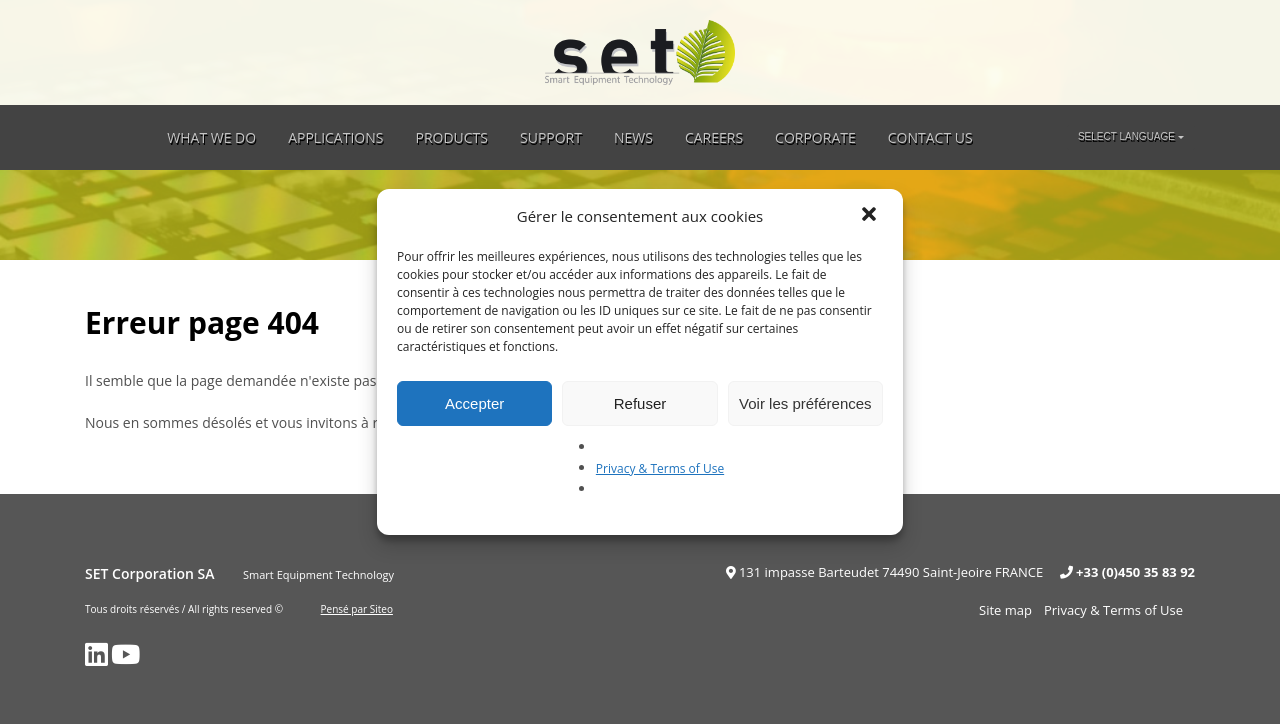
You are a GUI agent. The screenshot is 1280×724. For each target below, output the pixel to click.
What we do (211, 137)
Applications (335, 137)
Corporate (815, 137)
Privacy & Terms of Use (660, 468)
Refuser (640, 403)
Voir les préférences (805, 403)
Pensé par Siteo (357, 609)
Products (451, 137)
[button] (871, 216)
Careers (714, 137)
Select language (1126, 136)
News (633, 137)
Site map (1005, 610)
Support (551, 137)
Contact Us (930, 137)
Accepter (474, 403)
